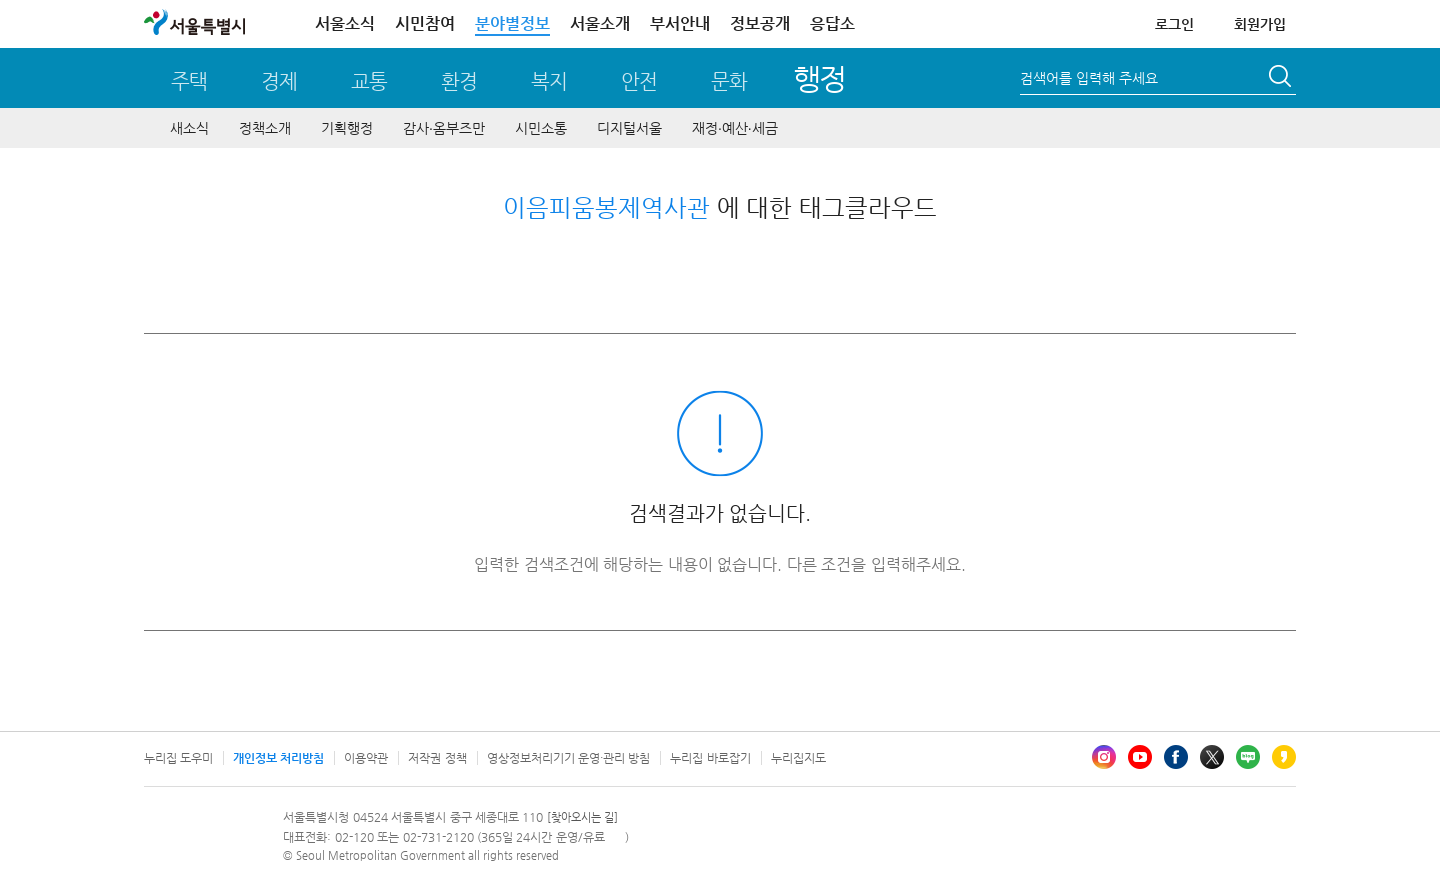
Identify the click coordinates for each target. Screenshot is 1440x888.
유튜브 (1140, 757)
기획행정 (347, 128)
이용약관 (366, 758)
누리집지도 (798, 758)
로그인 (1174, 24)
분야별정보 (512, 23)
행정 (819, 78)
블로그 (1248, 757)
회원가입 (1260, 24)
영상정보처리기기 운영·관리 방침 (569, 758)
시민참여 (425, 23)
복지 (549, 81)
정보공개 (760, 23)
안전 (639, 81)
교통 (369, 81)
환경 (459, 81)
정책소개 (265, 128)
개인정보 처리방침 (278, 758)
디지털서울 (629, 128)
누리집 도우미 (178, 758)
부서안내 (680, 23)
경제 (279, 81)
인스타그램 (1104, 757)
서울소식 (345, 23)
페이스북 (1176, 757)
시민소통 (541, 128)
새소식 (189, 128)
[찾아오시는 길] (582, 817)
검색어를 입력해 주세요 (1089, 78)
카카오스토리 (1284, 757)
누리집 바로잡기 (710, 758)
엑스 (1212, 757)
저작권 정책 (437, 758)
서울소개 (600, 23)
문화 (729, 81)
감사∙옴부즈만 (444, 128)
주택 (189, 81)
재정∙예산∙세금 (735, 128)
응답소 (832, 23)
